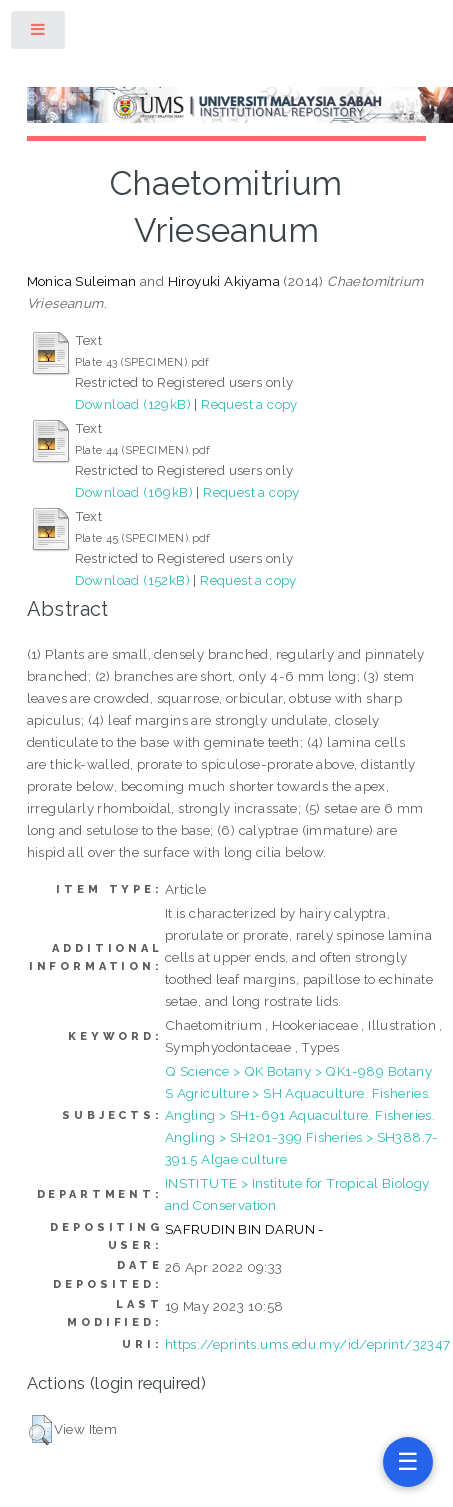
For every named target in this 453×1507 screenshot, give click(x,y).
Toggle (39, 33)
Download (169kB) (134, 492)
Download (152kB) (132, 580)
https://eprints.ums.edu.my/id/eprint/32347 (308, 1344)
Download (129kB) (133, 404)
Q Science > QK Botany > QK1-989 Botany (298, 1071)
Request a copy (249, 404)
